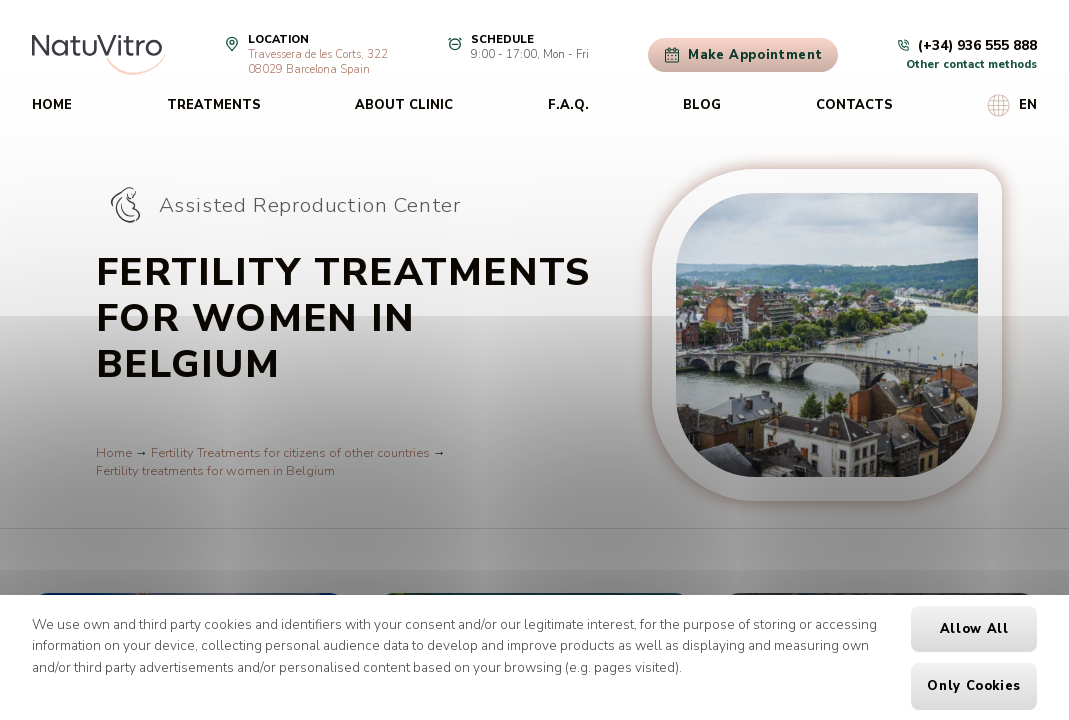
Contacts (854, 105)
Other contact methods (971, 64)
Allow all (974, 629)
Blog (702, 105)
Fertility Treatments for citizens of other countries (290, 453)
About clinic (404, 105)
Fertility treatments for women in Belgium (215, 471)
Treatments (214, 105)
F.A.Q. (568, 105)
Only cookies (974, 686)
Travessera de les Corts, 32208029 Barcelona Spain (318, 62)
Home (52, 105)
